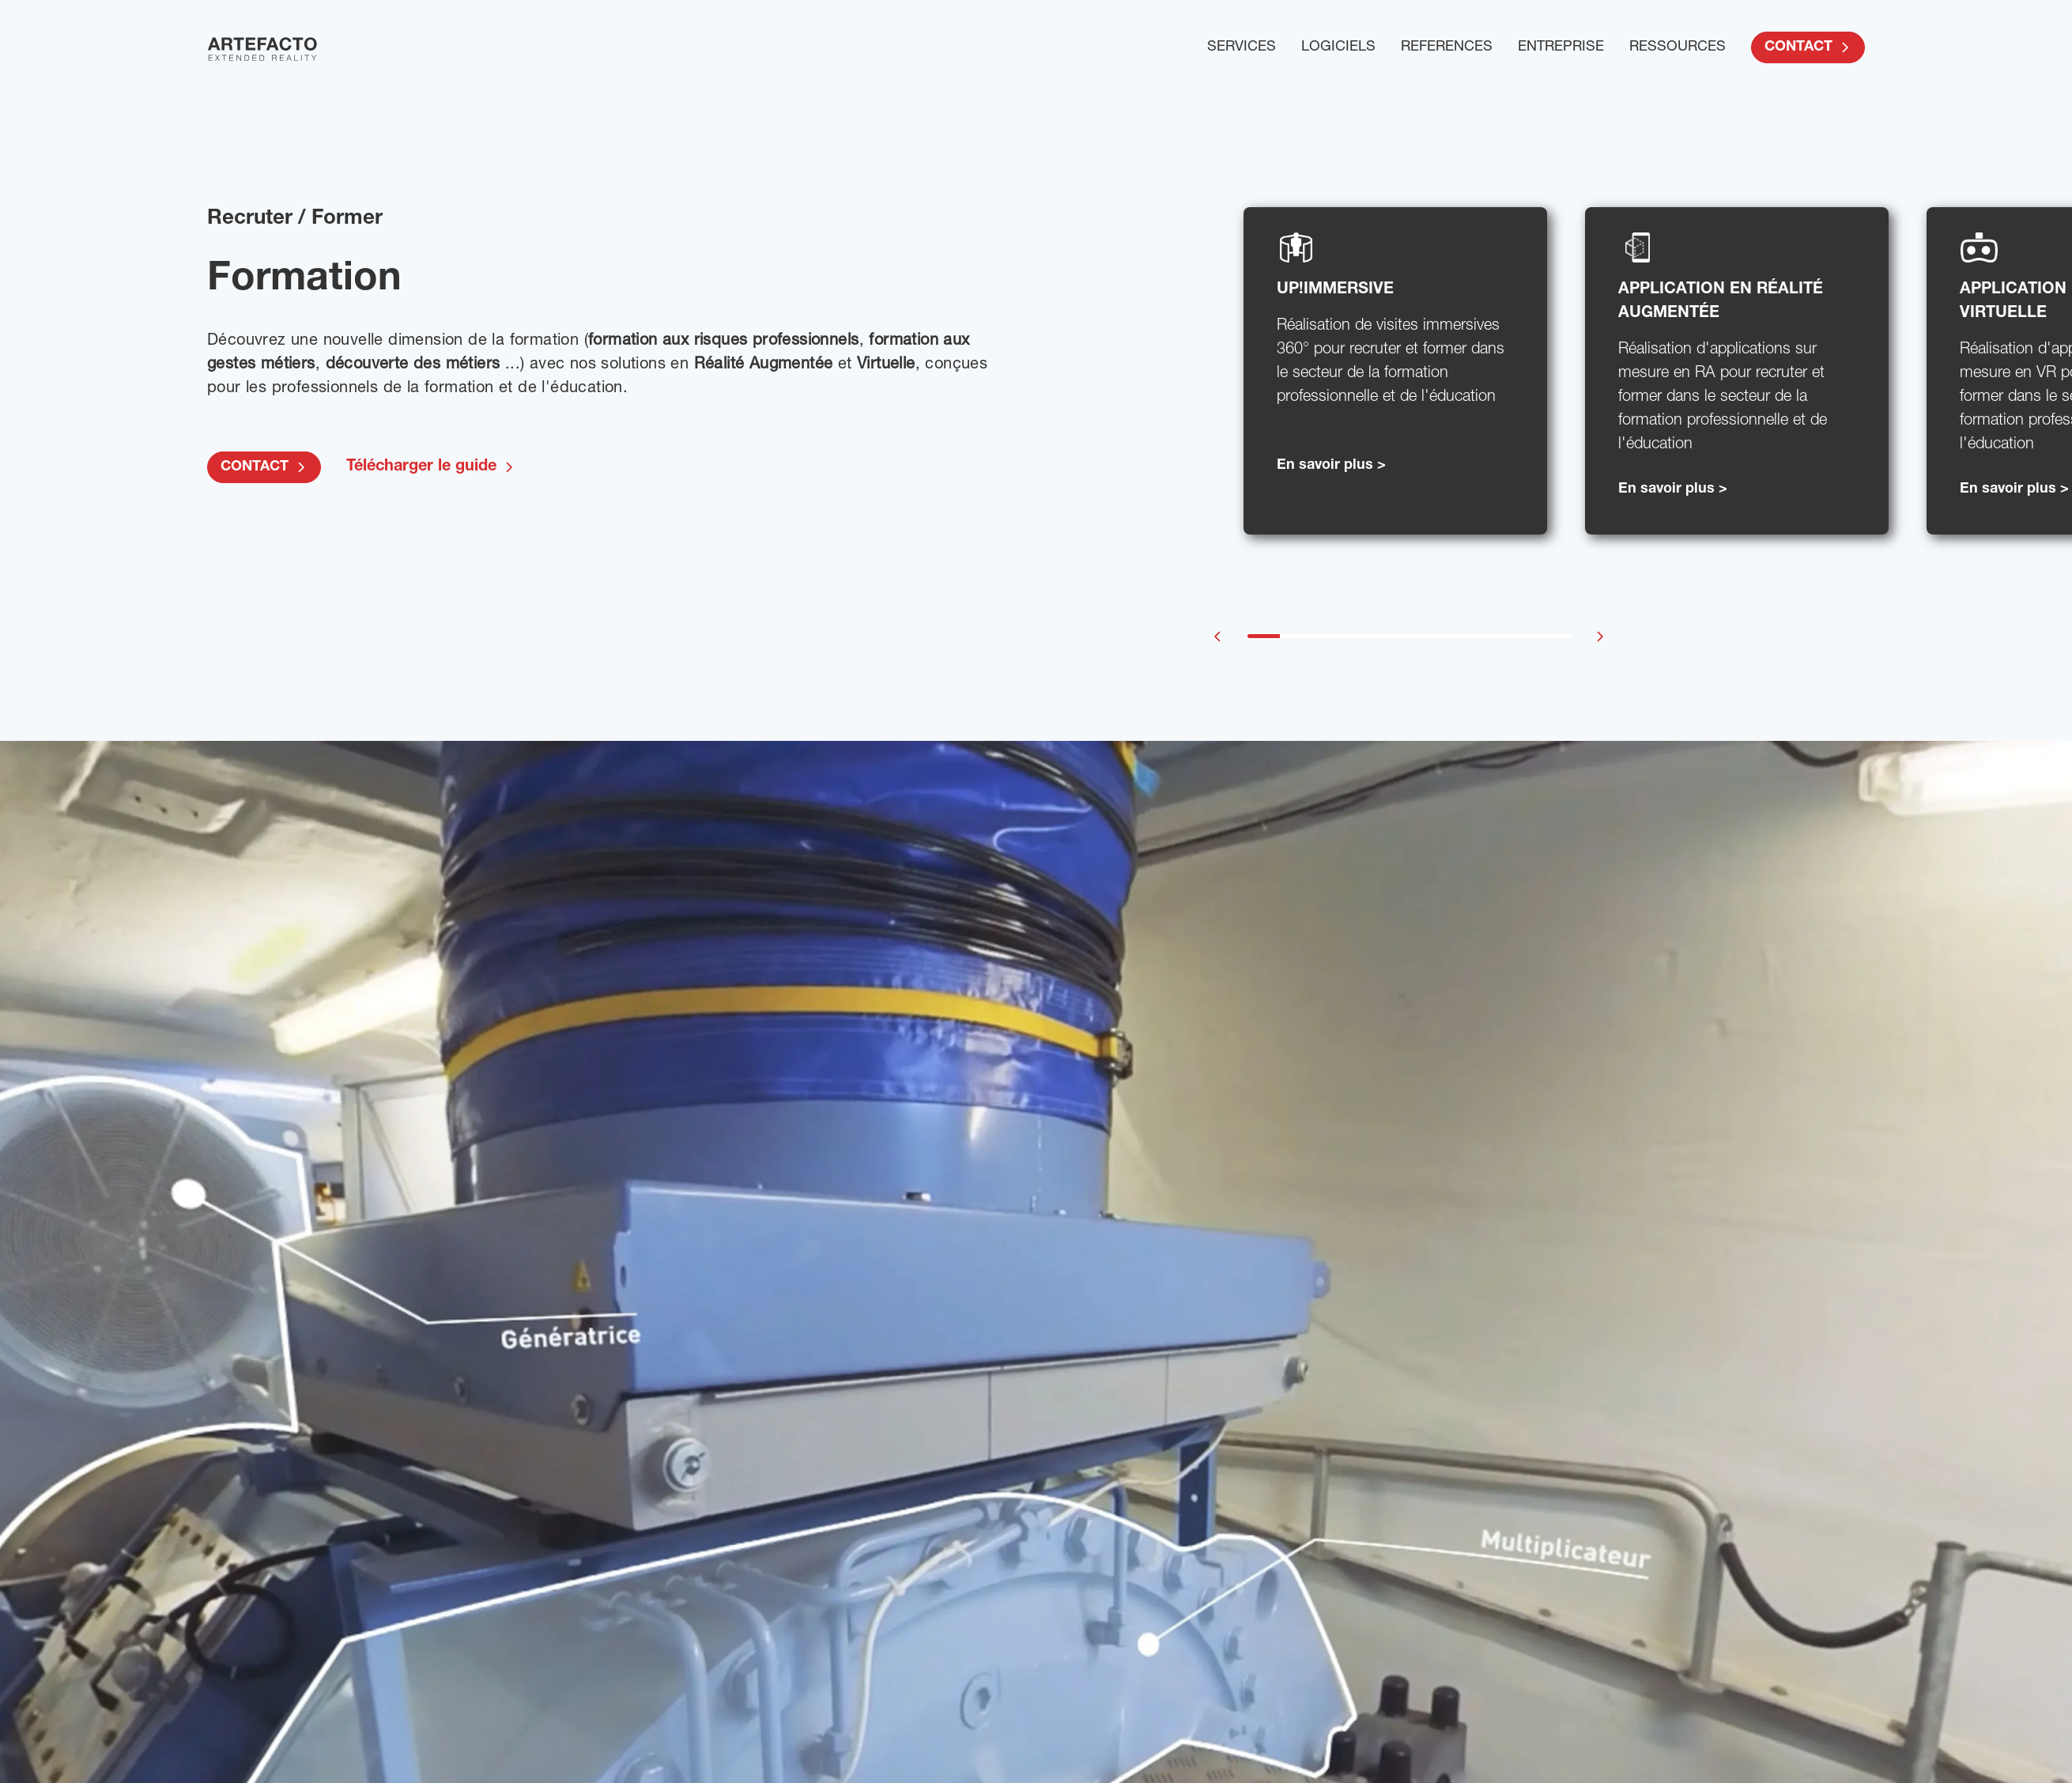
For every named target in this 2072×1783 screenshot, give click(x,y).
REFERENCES (1447, 47)
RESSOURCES (1677, 47)
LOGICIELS (1338, 47)
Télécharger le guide (430, 467)
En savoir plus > (1331, 466)
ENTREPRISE (1561, 47)
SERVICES (1241, 47)
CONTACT (1807, 47)
